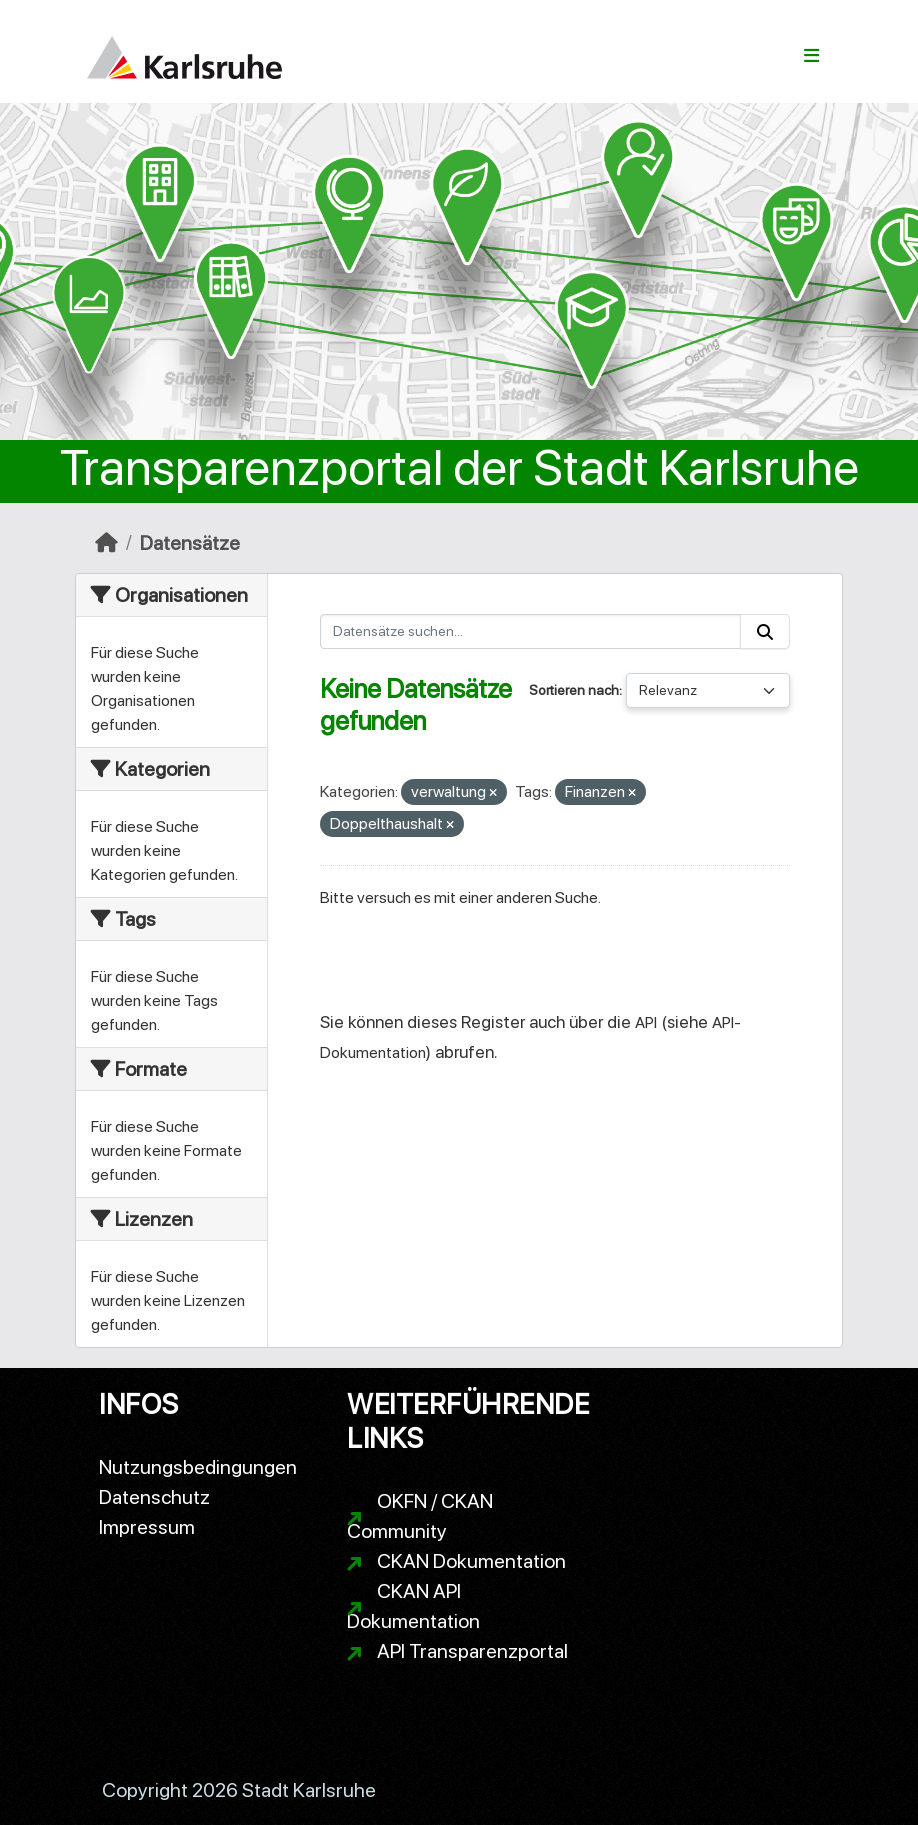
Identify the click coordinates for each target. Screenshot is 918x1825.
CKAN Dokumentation (471, 1561)
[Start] (106, 543)
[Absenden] (765, 631)
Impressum (147, 1527)
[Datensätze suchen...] (531, 631)
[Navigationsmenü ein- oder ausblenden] (811, 56)
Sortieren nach (574, 690)
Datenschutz (154, 1497)
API (646, 1022)
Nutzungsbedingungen (198, 1467)
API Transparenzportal (472, 1651)
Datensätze (190, 543)
